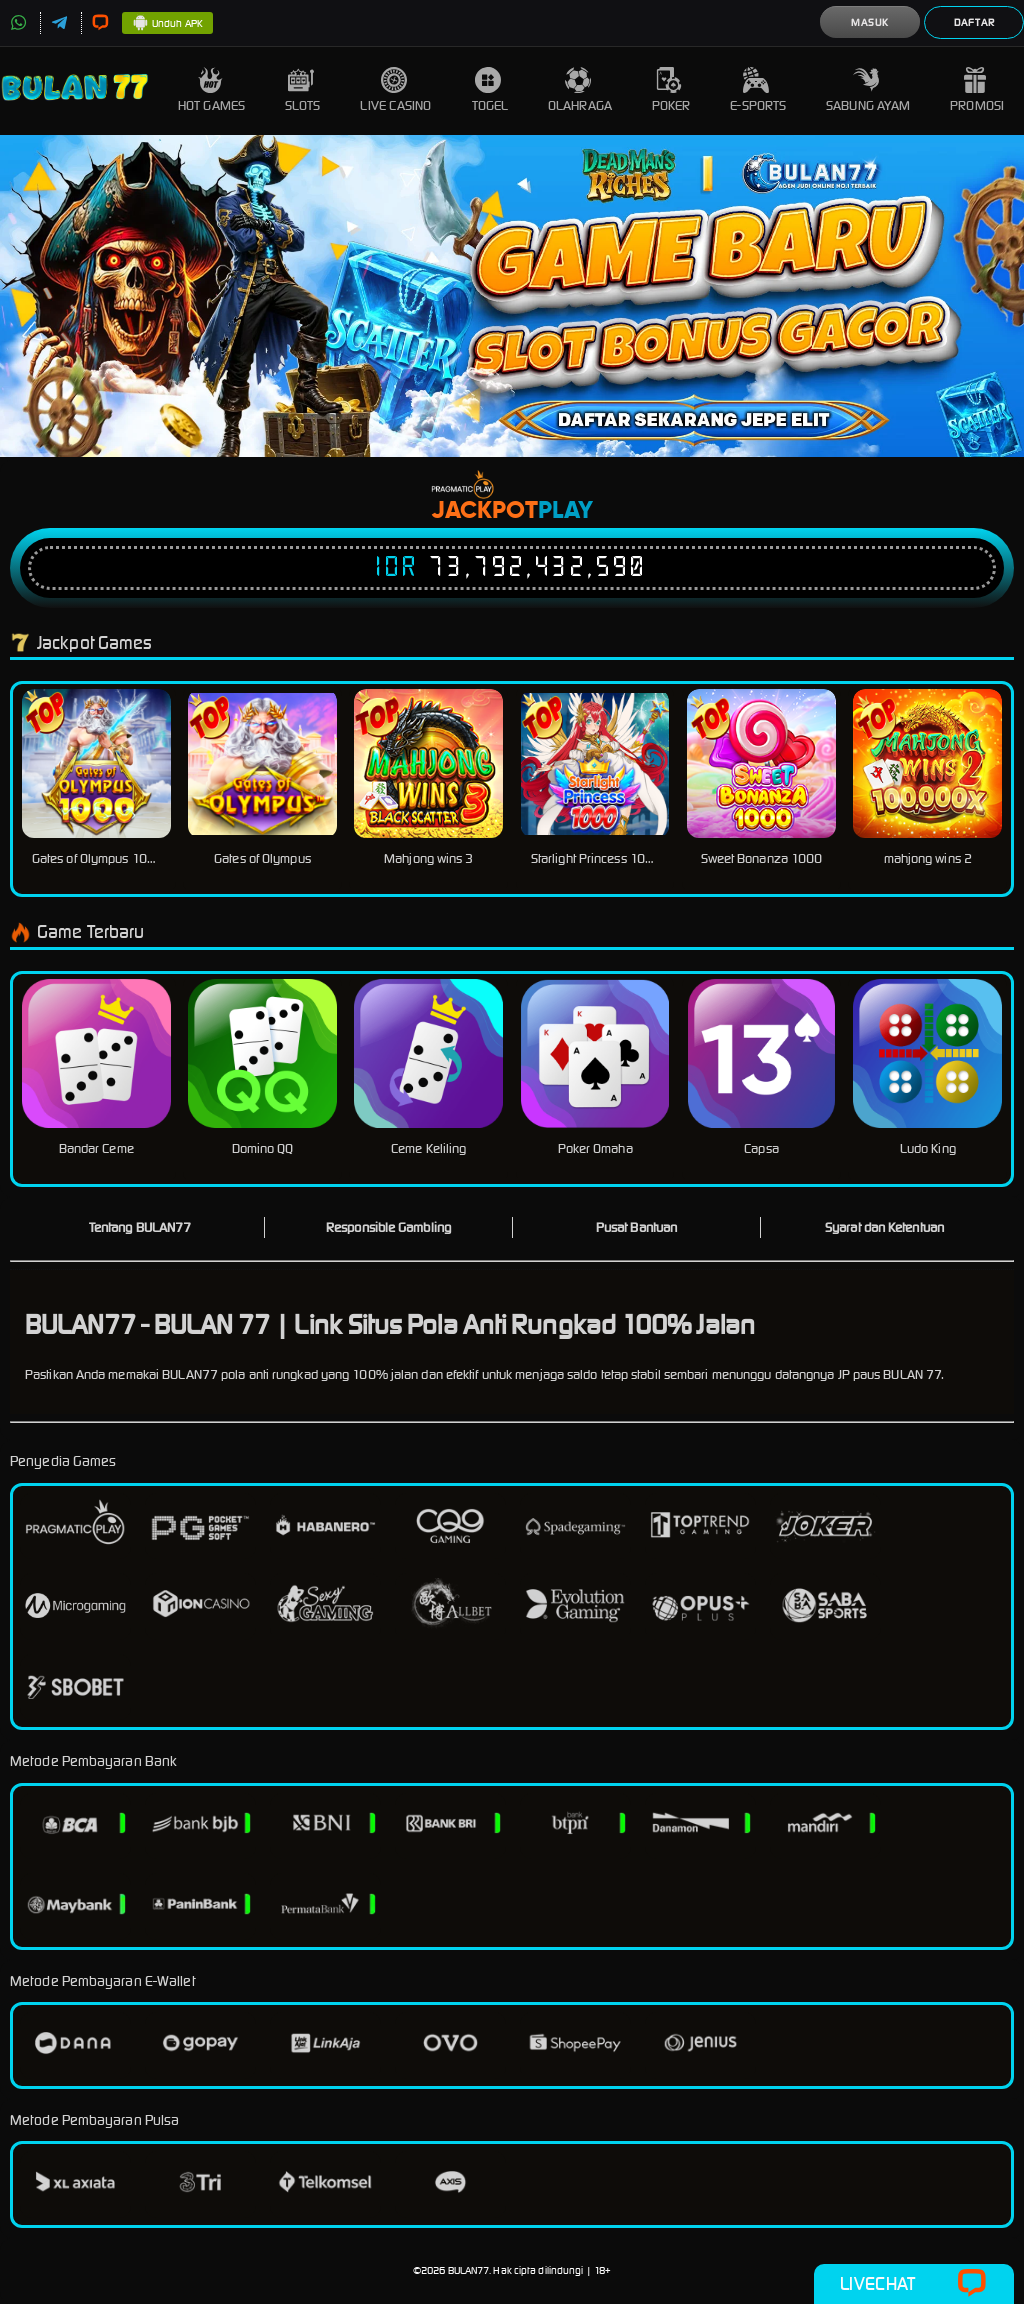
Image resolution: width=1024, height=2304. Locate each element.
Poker (671, 90)
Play (565, 511)
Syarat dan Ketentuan (884, 1227)
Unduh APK (167, 24)
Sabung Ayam (868, 90)
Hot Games (211, 90)
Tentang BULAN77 (140, 1227)
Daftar (974, 22)
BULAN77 (469, 2270)
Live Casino (395, 90)
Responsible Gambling (388, 1227)
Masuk (870, 22)
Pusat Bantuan (636, 1227)
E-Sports (758, 90)
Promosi (977, 90)
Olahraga (580, 90)
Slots (303, 90)
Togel (490, 90)
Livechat (913, 2284)
